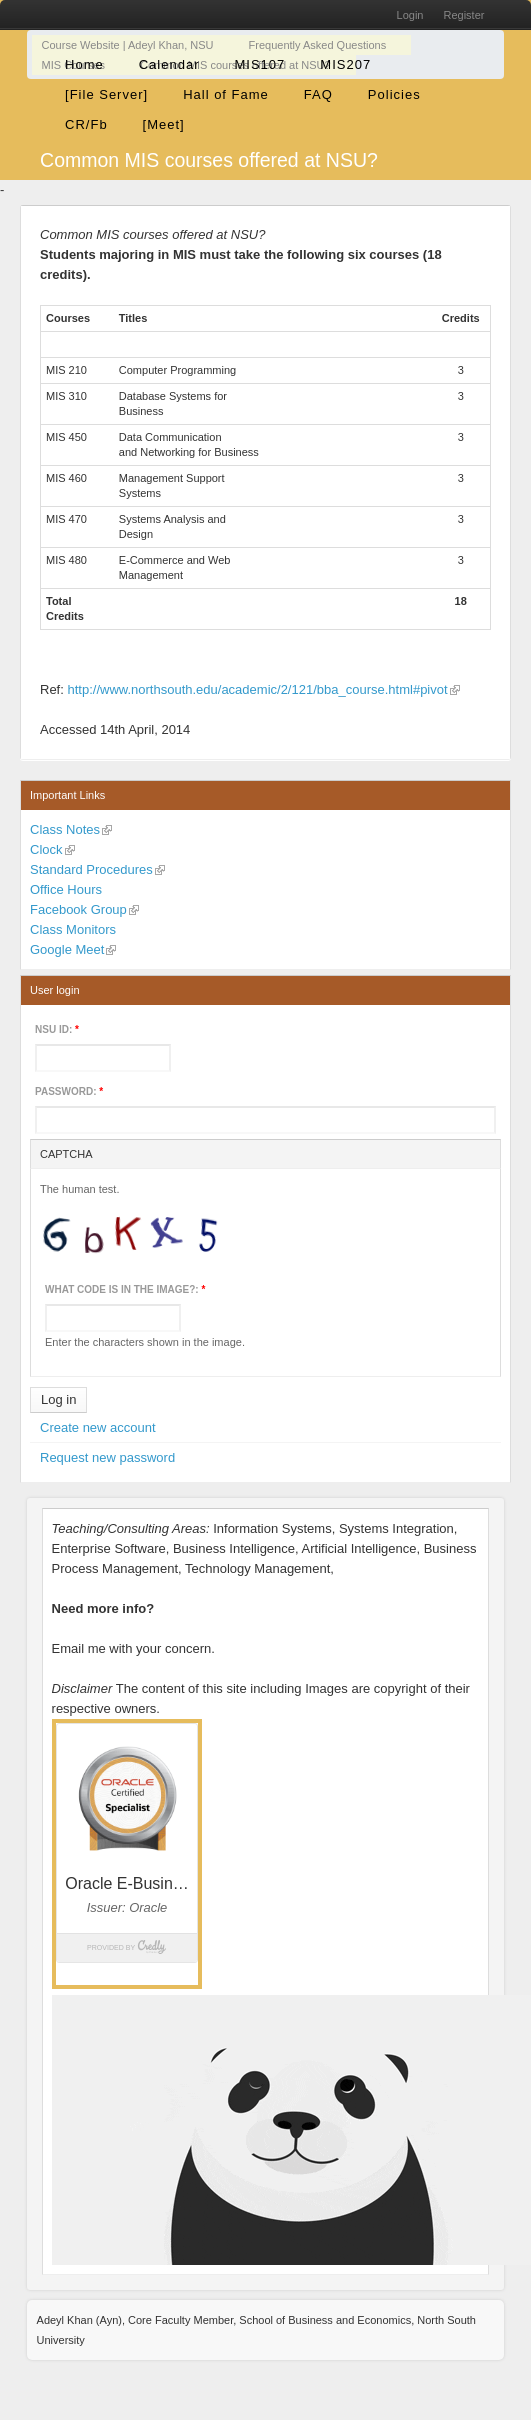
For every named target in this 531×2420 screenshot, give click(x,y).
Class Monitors (73, 929)
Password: (69, 1091)
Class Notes (65, 829)
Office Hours (66, 889)
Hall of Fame (226, 94)
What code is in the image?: (125, 1289)
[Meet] (164, 124)
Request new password (107, 1457)
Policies (394, 94)
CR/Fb (86, 124)
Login (410, 15)
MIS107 (260, 64)
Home (84, 64)
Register (463, 15)
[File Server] (106, 94)
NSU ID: (57, 1029)
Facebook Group (78, 909)
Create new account (98, 1427)
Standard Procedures (91, 869)
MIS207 (345, 64)
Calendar (169, 64)
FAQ (318, 94)
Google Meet (67, 949)
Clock (46, 849)
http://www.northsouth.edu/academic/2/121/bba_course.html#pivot (257, 689)
